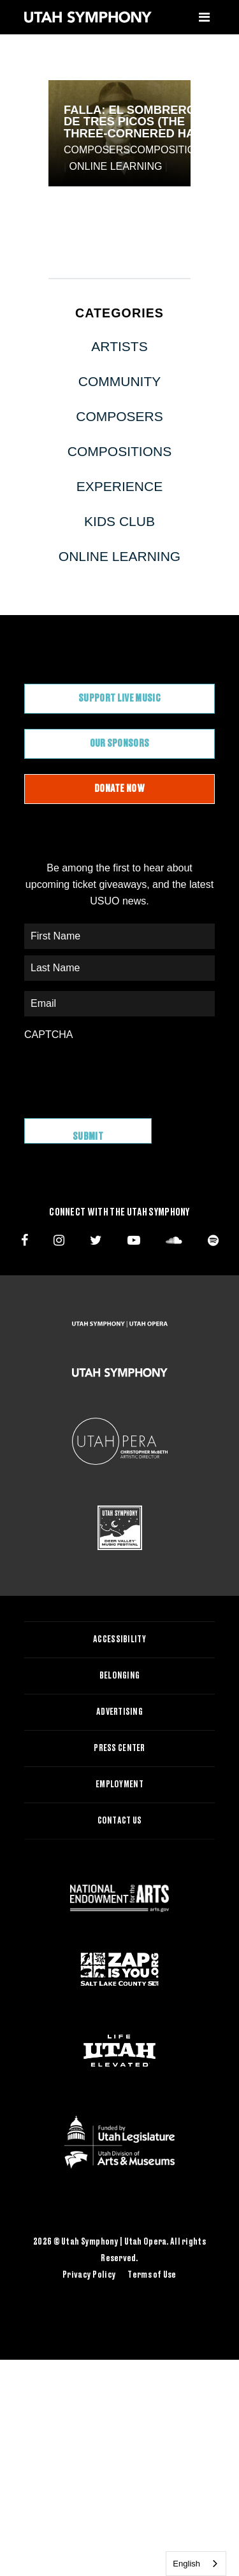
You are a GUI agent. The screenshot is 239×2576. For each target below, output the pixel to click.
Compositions (169, 149)
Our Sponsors (120, 743)
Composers (97, 149)
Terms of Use (151, 2275)
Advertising (119, 1712)
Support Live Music (119, 698)
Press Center (119, 1748)
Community (119, 381)
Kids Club (119, 521)
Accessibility (119, 1639)
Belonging (119, 1676)
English (186, 2563)
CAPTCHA (48, 1034)
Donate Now (119, 789)
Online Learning (116, 166)
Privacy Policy (89, 2275)
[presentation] (121, 1073)
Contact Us (120, 1821)
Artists (119, 346)
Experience (119, 486)
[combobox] (196, 2563)
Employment (119, 1784)
